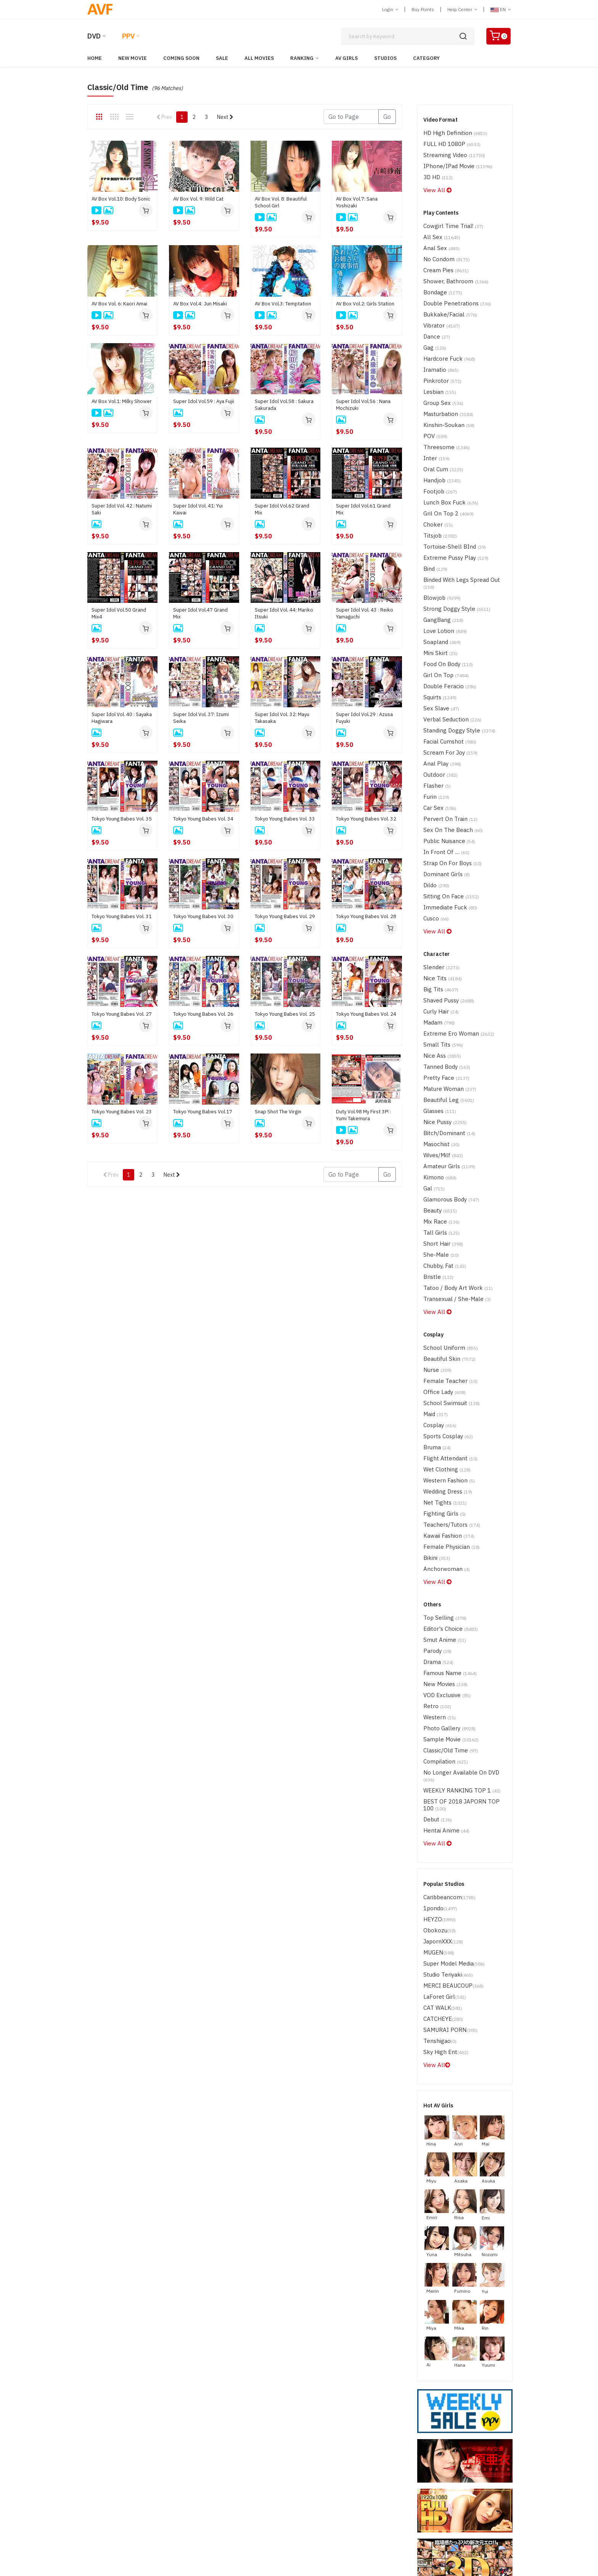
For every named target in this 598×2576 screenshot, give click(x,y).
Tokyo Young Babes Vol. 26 (203, 1014)
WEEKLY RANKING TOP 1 (455, 1619)
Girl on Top (442, 615)
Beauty (437, 1098)
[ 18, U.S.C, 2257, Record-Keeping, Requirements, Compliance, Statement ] (426, 2558)
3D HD (436, 172)
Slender (439, 880)
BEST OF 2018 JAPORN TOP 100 (459, 1631)
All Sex (438, 229)
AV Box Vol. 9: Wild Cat (198, 199)
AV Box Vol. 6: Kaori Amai (119, 303)
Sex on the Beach (448, 754)
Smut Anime (441, 1490)
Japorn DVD (246, 2448)
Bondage (440, 278)
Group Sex (440, 377)
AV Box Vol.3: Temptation (283, 303)
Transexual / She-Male (451, 1178)
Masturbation (445, 387)
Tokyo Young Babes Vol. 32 (366, 819)
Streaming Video (450, 152)
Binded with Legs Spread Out (462, 536)
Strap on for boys (448, 784)
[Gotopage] (351, 116)
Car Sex (437, 734)
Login (390, 9)
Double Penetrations (452, 288)
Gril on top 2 (444, 477)
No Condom (443, 249)
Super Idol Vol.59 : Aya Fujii (203, 401)
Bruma (435, 1314)
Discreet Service (460, 2471)
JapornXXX (440, 1759)
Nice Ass (440, 960)
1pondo (438, 1729)
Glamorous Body (447, 1089)
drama (436, 1509)
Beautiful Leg (444, 999)
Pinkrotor (439, 358)
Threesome (443, 417)
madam (437, 930)
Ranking (301, 58)
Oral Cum (440, 437)
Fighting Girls (441, 1373)
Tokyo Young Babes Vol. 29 (285, 916)
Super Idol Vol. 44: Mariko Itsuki (284, 613)
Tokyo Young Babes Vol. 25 (285, 1014)
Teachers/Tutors (447, 1383)
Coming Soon (181, 58)
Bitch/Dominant (445, 1029)
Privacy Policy (393, 2483)
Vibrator (439, 308)
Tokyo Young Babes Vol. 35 (122, 819)
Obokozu (437, 1749)
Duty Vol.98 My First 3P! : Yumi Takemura (363, 1115)
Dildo (434, 804)
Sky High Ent (442, 1858)
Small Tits (439, 950)
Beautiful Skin (445, 1235)
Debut (435, 1644)
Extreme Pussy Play (450, 516)
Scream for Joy (446, 685)
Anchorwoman (442, 1423)
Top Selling (441, 1470)
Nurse (435, 1244)
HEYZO (437, 1739)
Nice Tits (440, 890)
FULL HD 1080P (447, 142)
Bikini (434, 1413)
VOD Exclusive (444, 1539)
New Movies (442, 1529)
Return (385, 2471)
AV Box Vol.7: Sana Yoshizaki (357, 202)
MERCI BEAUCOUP (448, 1798)
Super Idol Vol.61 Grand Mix (363, 509)
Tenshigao (437, 1848)
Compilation (442, 1599)
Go (387, 116)
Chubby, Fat (441, 1148)
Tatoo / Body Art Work (452, 1168)
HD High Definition (450, 132)
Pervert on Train (445, 744)
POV (433, 407)
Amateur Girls (445, 1059)
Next (225, 117)
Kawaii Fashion (445, 1393)
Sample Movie (447, 1579)
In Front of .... (443, 774)
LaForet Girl (441, 1808)
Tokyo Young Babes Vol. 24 (366, 1014)
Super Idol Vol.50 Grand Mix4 (119, 613)
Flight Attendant (445, 1324)
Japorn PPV (312, 2448)
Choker (435, 486)
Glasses (438, 1009)
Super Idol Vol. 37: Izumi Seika (201, 717)
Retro (435, 1549)
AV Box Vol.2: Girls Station (365, 303)
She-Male (438, 1138)
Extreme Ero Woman (453, 940)
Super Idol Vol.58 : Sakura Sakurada (284, 404)
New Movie (132, 58)
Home (94, 58)
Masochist (439, 1039)
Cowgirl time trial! (448, 219)
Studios (385, 58)
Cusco (434, 833)
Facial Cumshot (445, 675)
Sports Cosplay (445, 1304)
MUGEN (436, 1769)
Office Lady (441, 1264)
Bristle (436, 1158)
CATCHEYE (439, 1828)
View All (434, 184)
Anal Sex (438, 239)
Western (437, 1559)
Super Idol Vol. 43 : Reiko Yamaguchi (364, 613)
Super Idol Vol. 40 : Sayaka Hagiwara (122, 717)
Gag (433, 328)
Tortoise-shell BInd (449, 506)
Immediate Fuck (446, 824)
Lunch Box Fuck (446, 467)
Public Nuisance (445, 764)
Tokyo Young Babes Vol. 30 (203, 916)
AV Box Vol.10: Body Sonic (121, 199)
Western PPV (314, 2460)
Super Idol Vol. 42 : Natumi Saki (122, 509)
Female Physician (447, 1403)
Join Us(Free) (315, 2471)
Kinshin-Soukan (445, 397)
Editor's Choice (447, 1480)
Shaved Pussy (445, 910)
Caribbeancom (446, 1719)
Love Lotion (441, 576)
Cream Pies (442, 258)
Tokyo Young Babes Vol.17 (202, 1111)
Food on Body (444, 605)
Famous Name (446, 1519)
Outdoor (438, 705)
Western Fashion (445, 1344)
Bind (433, 526)
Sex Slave (438, 645)
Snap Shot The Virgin (278, 1111)
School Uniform (446, 1225)
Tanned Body (443, 970)
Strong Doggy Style (451, 556)
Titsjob (437, 496)
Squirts (438, 635)
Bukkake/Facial (445, 298)
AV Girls (346, 58)
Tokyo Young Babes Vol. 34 (203, 819)
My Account (455, 2460)
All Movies (259, 58)
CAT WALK (439, 1818)
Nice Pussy (442, 1019)
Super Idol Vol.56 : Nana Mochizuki (363, 404)
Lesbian (437, 368)
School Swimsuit (447, 1274)
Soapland (439, 586)
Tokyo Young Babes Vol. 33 (285, 819)
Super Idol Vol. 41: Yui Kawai (198, 509)
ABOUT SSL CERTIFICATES (107, 2504)
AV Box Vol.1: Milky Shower (122, 401)
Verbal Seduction (448, 655)
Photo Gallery (445, 1569)
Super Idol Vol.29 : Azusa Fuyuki (364, 717)
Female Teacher (445, 1254)
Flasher (435, 714)
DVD (94, 36)
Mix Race (439, 1108)
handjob (439, 447)
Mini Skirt (438, 596)
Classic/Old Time (446, 1589)
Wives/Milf (440, 1049)
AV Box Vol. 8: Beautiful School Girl (281, 202)
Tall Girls (438, 1118)
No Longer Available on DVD (460, 1609)
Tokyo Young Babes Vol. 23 (122, 1111)
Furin (434, 724)
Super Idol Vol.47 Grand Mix (200, 613)
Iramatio (438, 348)
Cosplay (437, 1294)
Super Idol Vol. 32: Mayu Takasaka (282, 717)
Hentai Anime (442, 1654)
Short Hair (440, 1128)
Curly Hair (438, 920)
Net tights (441, 1363)
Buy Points (423, 9)
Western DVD (248, 2460)
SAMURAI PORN (445, 1838)
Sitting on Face (447, 814)
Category (426, 58)
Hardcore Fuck (445, 338)
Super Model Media (450, 1779)
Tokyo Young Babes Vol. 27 (122, 1014)
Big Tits (438, 900)
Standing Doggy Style (453, 665)
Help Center (462, 9)
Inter (434, 427)
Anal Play (438, 695)
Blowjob (439, 546)
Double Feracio (446, 625)
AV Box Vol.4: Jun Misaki (200, 303)
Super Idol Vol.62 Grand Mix (282, 509)
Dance (435, 318)
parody (435, 1500)
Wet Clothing (443, 1334)
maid (434, 1284)
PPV (128, 36)
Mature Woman (446, 989)
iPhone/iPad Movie (452, 162)
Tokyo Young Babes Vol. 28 (366, 916)
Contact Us (454, 2448)
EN (500, 9)
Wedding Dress (445, 1354)
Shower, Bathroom (451, 268)
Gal (432, 1079)
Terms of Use (247, 2483)
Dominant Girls (443, 794)
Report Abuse (393, 2460)
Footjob (437, 457)
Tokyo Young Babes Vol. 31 (122, 916)
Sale (222, 58)
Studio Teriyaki (444, 1789)
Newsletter (312, 2483)
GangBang (440, 566)
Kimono (437, 1069)
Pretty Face (442, 979)
